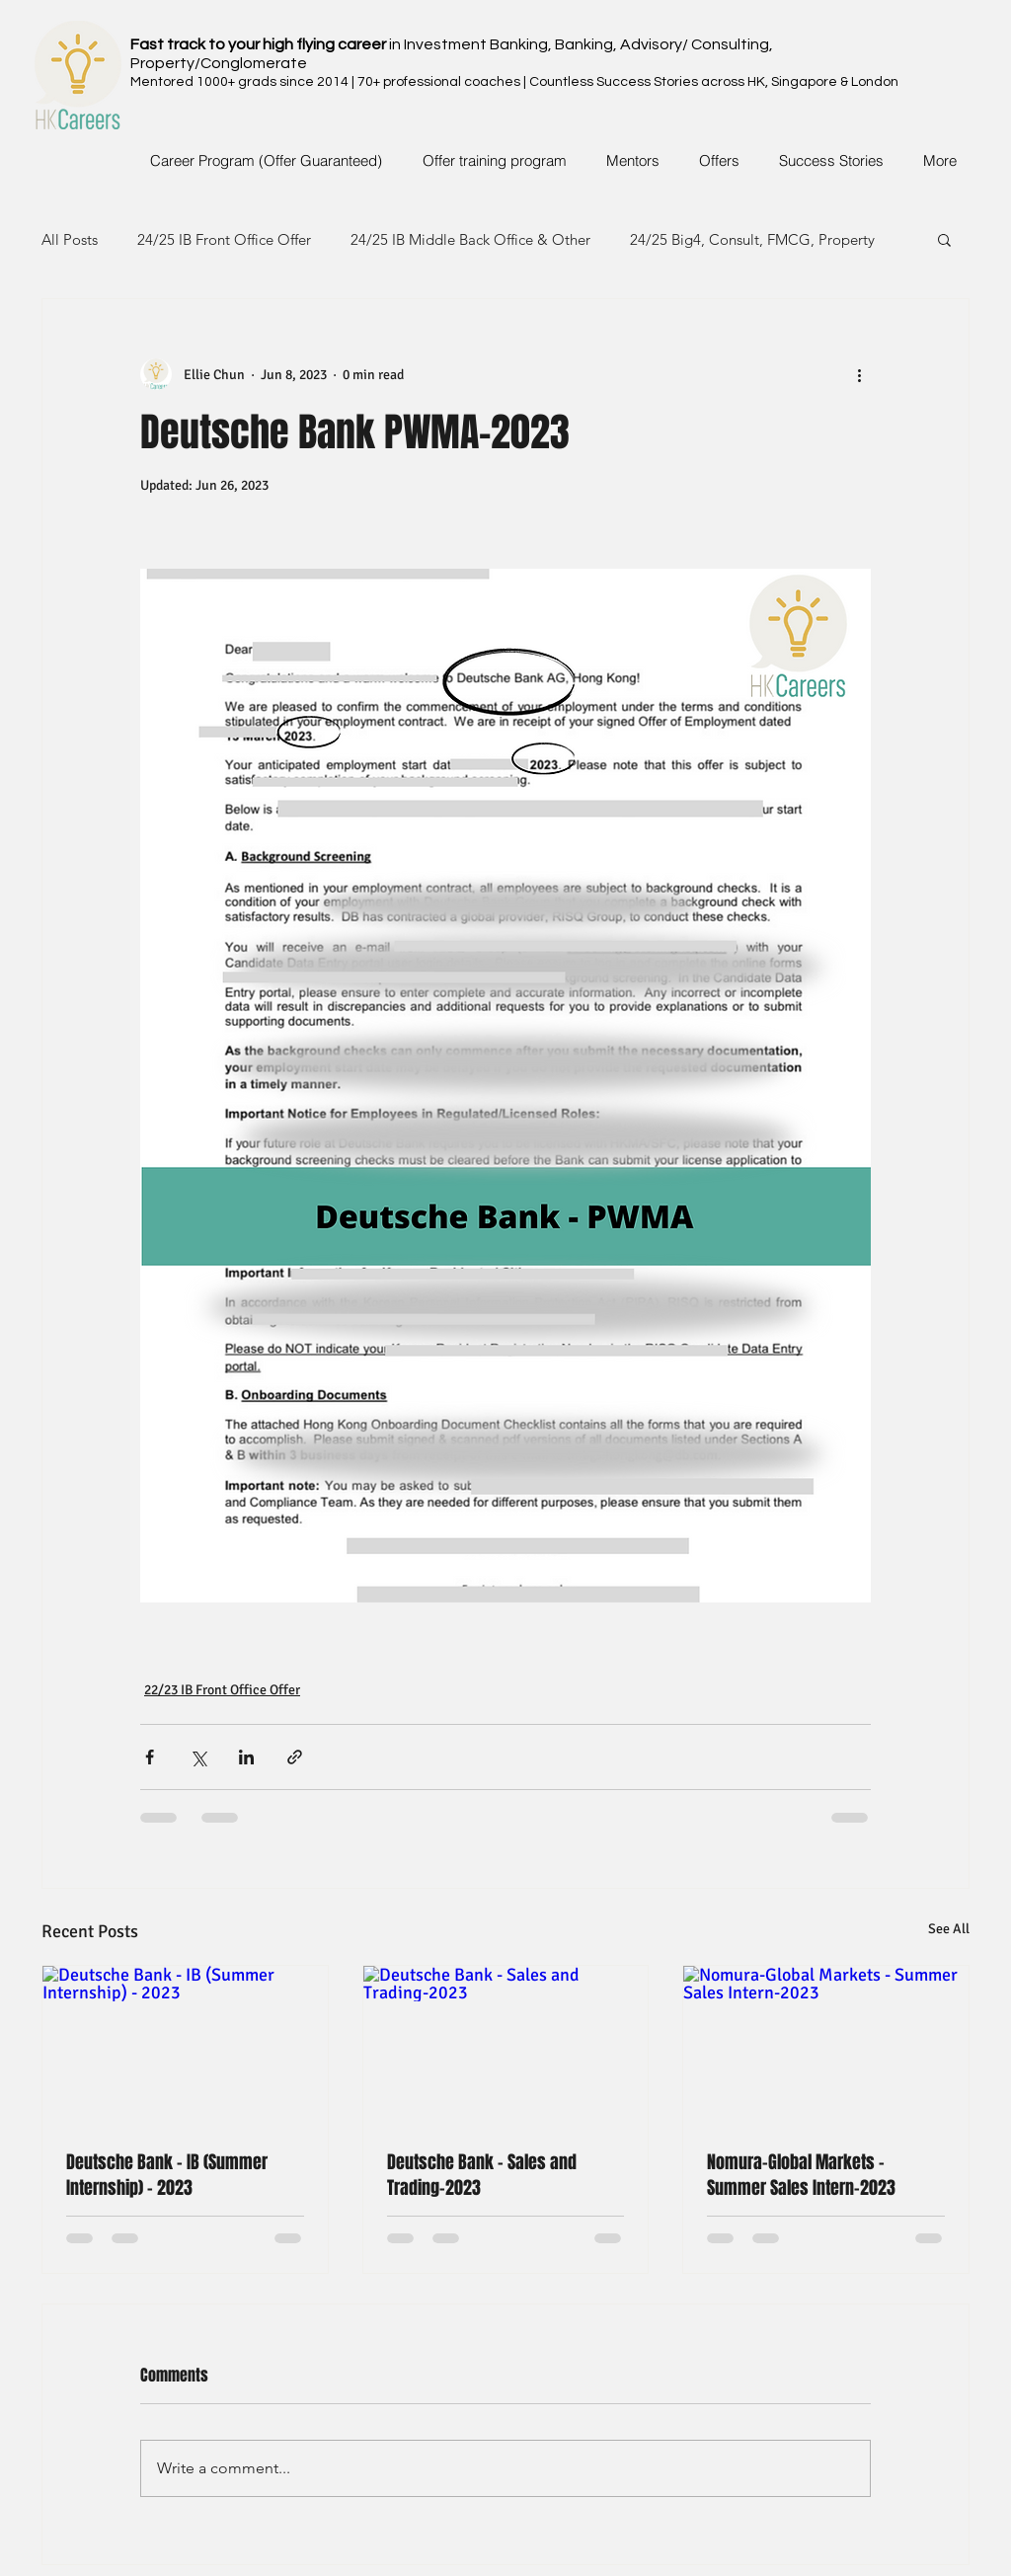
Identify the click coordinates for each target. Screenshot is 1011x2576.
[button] (944, 239)
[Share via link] (294, 1757)
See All (949, 1928)
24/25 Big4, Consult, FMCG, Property (752, 239)
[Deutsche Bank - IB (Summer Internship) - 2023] (185, 2046)
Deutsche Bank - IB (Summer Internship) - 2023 (167, 2175)
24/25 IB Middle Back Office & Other (470, 239)
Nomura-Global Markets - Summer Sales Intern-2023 (801, 2175)
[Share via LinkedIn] (246, 1757)
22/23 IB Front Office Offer (222, 1689)
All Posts (69, 239)
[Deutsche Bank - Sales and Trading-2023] (506, 2046)
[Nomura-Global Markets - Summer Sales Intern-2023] (826, 2046)
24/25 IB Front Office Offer (224, 239)
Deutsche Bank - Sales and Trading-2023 (482, 2175)
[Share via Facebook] (149, 1757)
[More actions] (859, 374)
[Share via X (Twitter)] (198, 1757)
